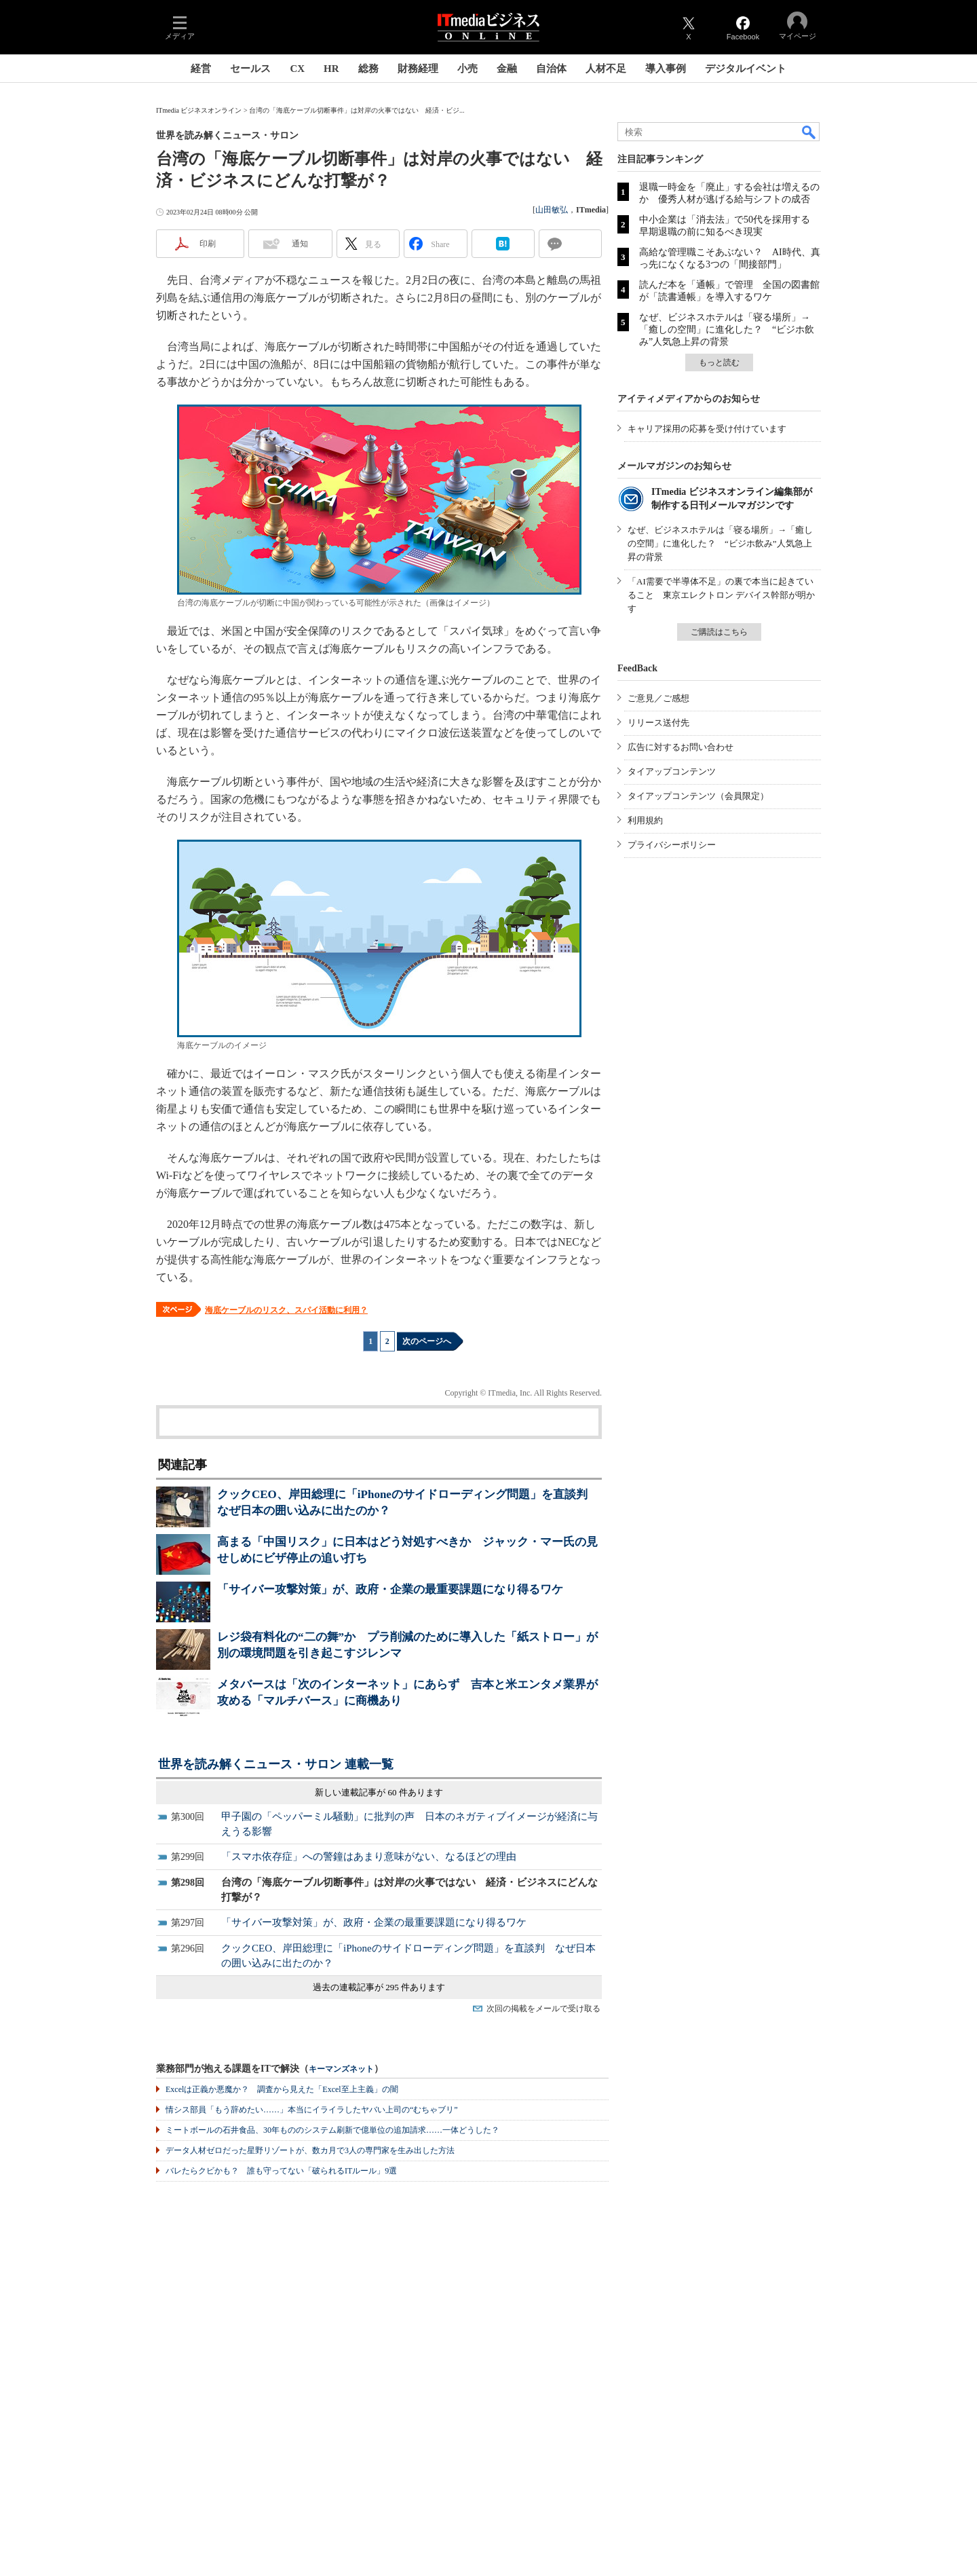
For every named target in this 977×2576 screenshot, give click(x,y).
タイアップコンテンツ (672, 771)
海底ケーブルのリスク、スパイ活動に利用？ (286, 1310)
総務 (368, 68)
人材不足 (606, 68)
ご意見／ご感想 (658, 698)
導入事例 (665, 68)
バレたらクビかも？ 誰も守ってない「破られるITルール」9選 (281, 2171)
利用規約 (645, 820)
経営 (201, 68)
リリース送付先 (658, 722)
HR (331, 68)
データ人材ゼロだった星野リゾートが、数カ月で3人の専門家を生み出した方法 (310, 2150)
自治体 (551, 68)
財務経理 (418, 68)
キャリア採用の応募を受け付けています (707, 429)
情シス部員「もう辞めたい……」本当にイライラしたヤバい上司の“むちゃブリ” (312, 2109)
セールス (250, 68)
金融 (507, 68)
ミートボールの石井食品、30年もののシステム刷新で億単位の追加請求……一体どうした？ (332, 2130)
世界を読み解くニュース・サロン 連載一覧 (276, 1764)
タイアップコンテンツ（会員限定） (698, 796)
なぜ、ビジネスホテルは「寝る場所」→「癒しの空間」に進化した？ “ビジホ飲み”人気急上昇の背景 (726, 329)
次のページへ (426, 1341)
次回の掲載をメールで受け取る (543, 2008)
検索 (809, 131)
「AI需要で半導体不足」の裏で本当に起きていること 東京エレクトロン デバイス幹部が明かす (721, 595)
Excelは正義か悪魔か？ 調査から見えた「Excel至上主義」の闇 (282, 2089)
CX (297, 68)
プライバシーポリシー (672, 845)
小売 (467, 68)
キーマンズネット (341, 2069)
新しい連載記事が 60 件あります (379, 1792)
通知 (300, 243)
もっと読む (719, 362)
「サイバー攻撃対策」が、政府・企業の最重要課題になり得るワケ (390, 1589)
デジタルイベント (745, 68)
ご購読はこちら (719, 632)
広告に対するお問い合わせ (680, 747)
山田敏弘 (551, 209)
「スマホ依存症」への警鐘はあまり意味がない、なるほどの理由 (368, 1856)
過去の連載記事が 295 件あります (379, 1987)
